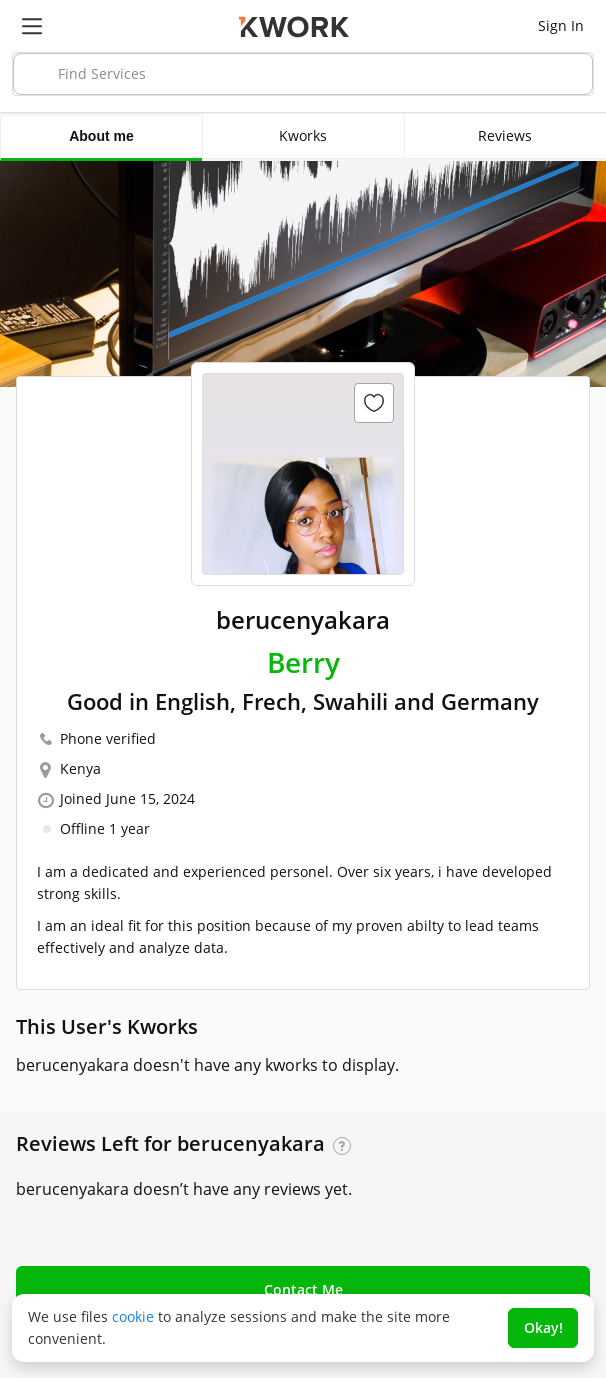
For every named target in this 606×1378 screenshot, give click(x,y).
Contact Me (303, 1289)
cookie (133, 1316)
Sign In (561, 25)
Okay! (543, 1327)
